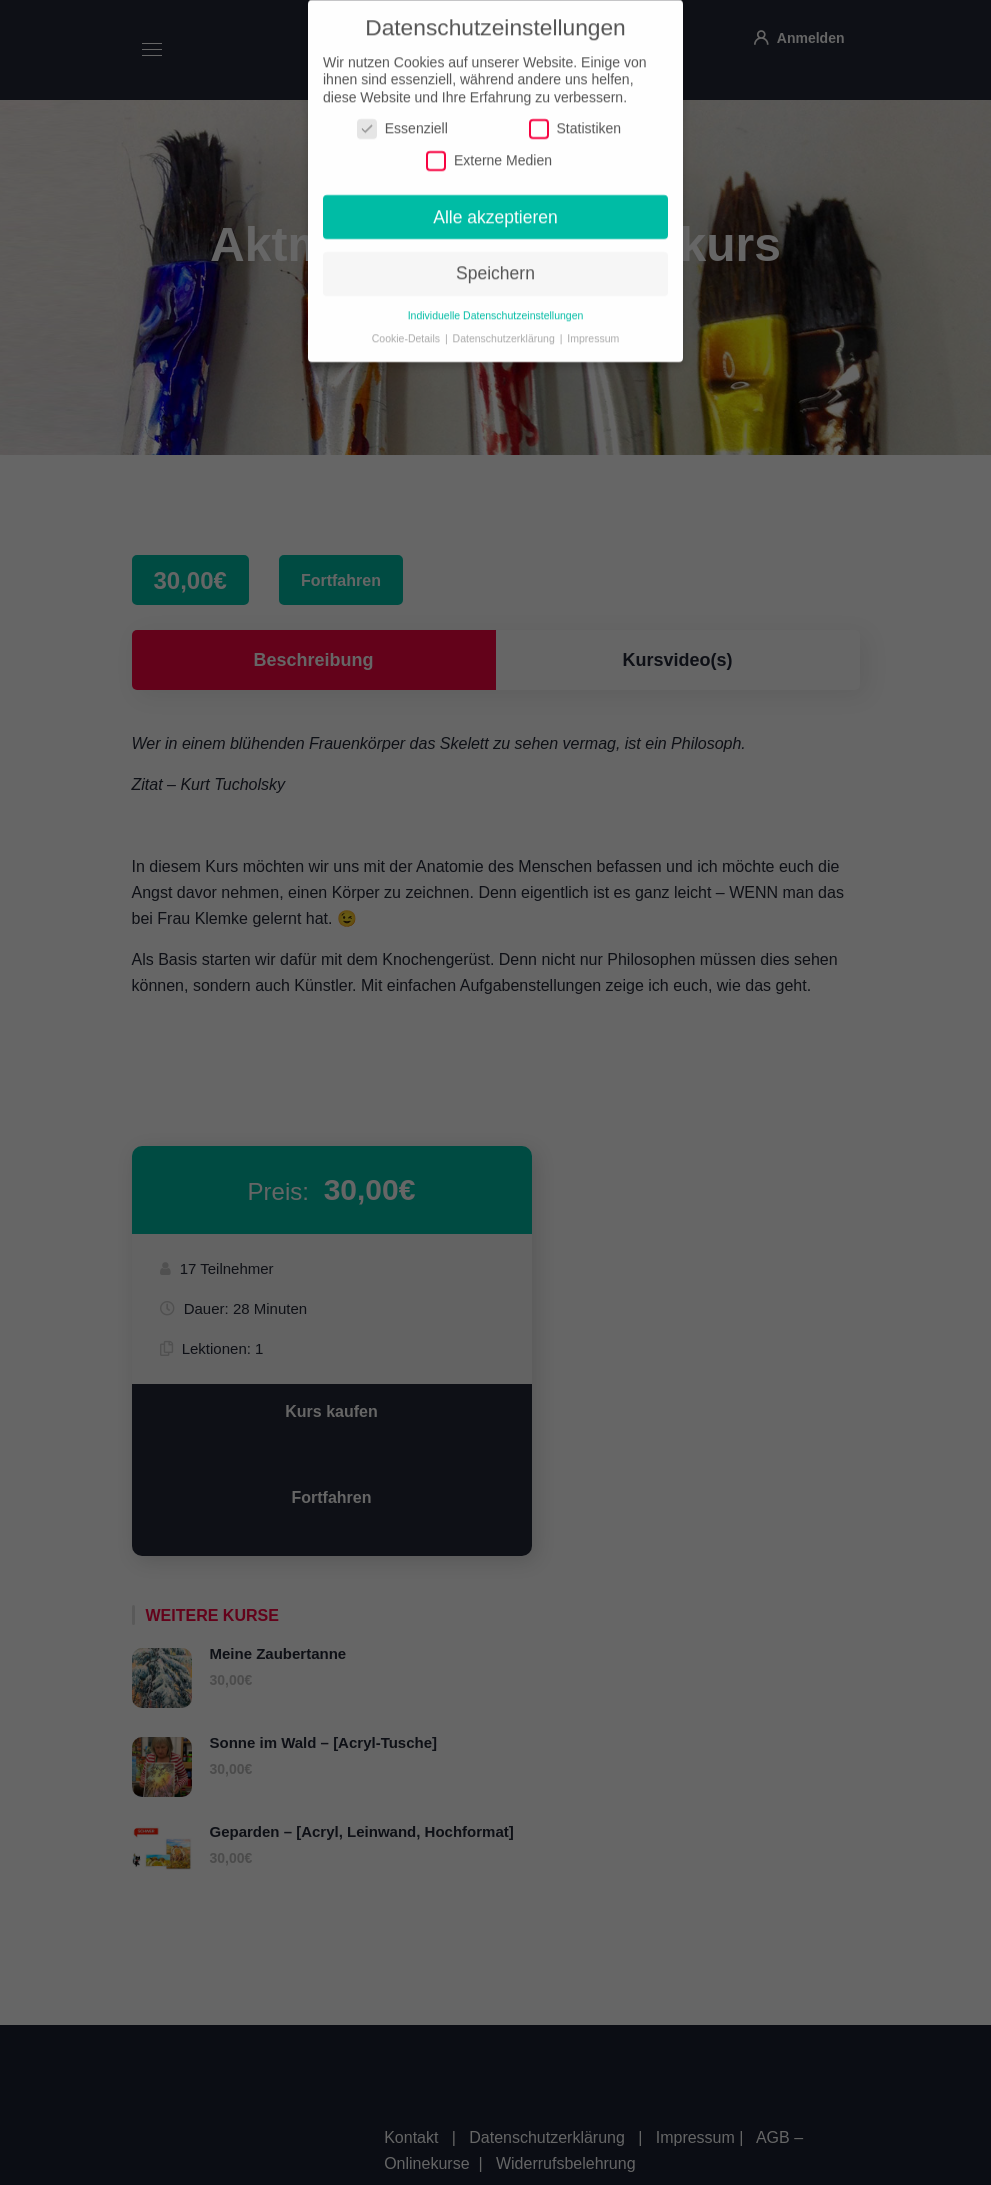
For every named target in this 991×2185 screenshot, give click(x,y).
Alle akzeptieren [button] (495, 206)
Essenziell (402, 118)
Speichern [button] (495, 263)
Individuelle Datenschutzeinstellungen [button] (496, 305)
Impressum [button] (593, 328)
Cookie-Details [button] (407, 328)
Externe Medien (489, 149)
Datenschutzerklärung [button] (505, 328)
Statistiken (575, 118)
